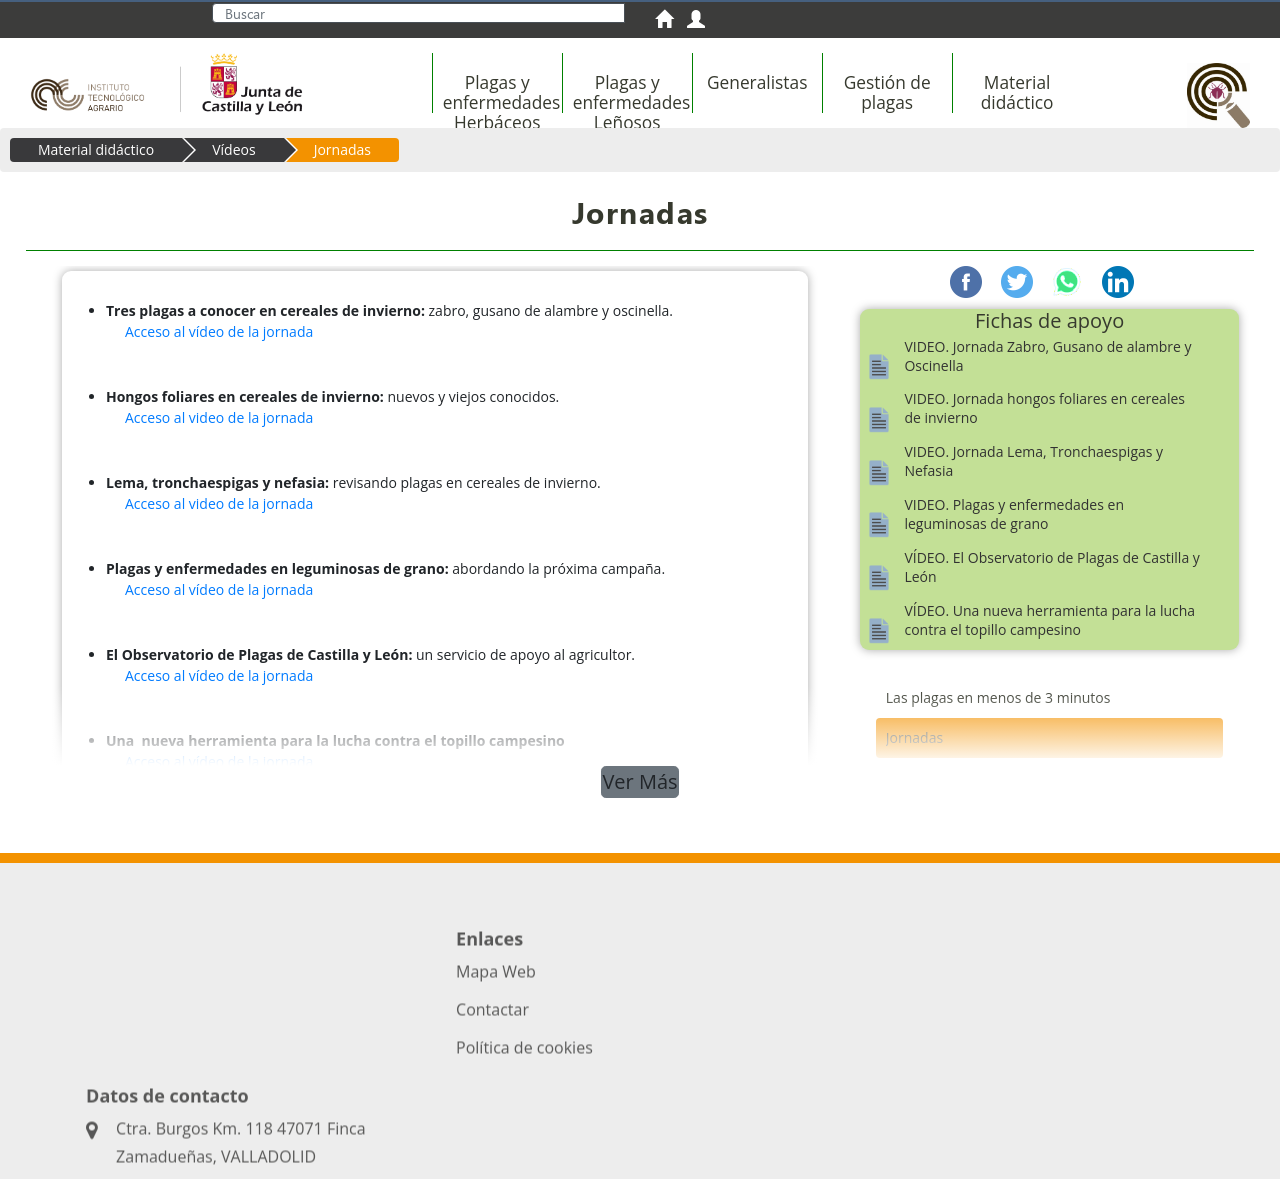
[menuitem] (671, 21)
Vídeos (233, 149)
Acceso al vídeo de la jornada (219, 331)
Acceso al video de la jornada (219, 417)
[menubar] (796, 103)
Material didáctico (96, 149)
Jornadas (342, 149)
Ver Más (639, 781)
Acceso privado (487, 1109)
